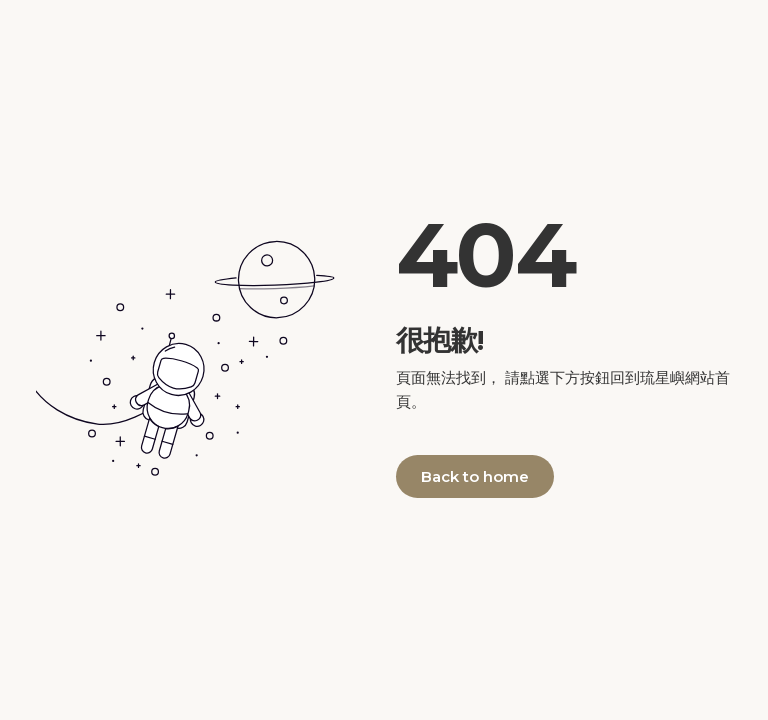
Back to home (475, 476)
